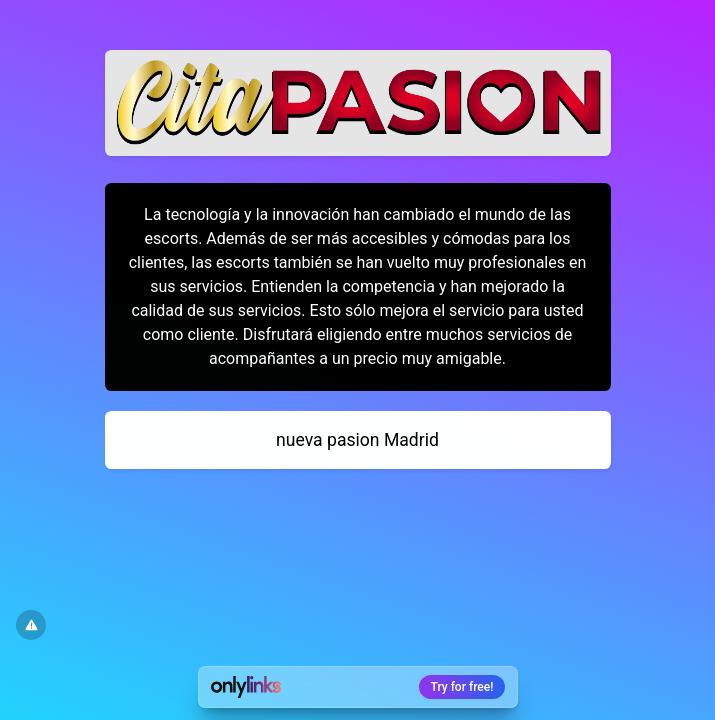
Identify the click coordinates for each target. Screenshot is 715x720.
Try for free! (462, 687)
